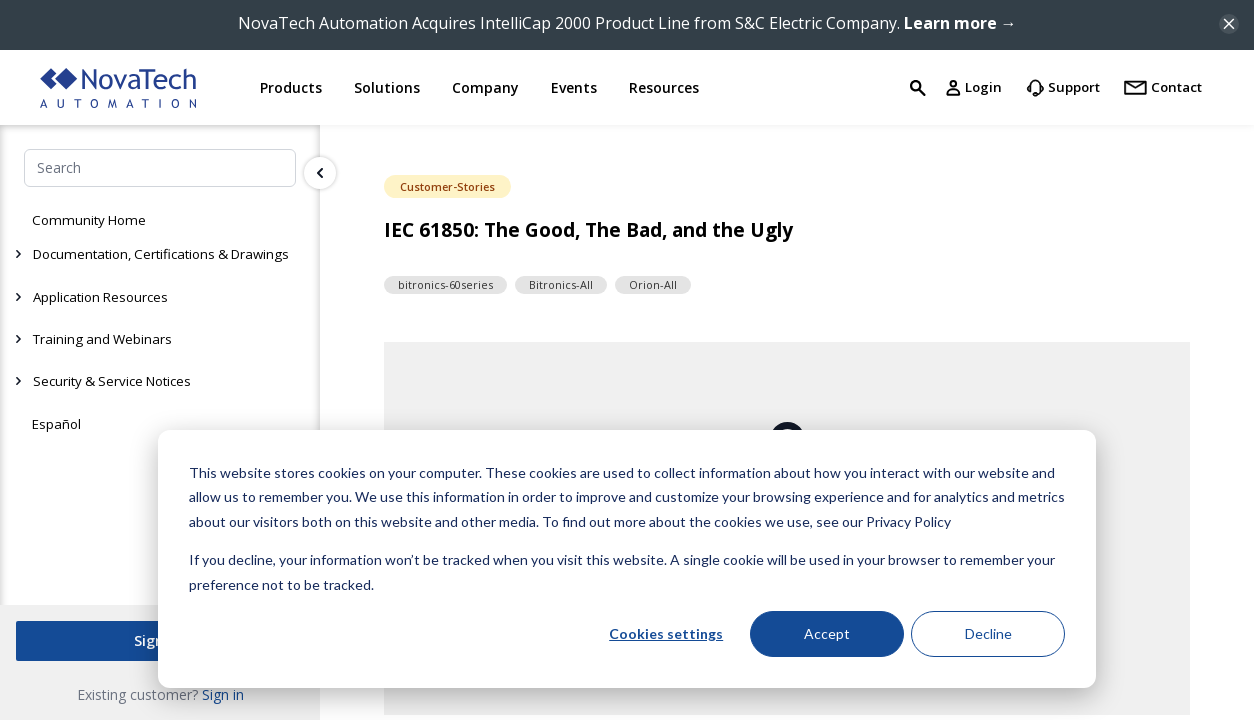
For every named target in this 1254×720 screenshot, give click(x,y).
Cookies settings (666, 633)
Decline (988, 633)
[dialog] (627, 559)
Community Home (89, 220)
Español (56, 424)
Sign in (223, 693)
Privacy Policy (908, 521)
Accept (827, 633)
